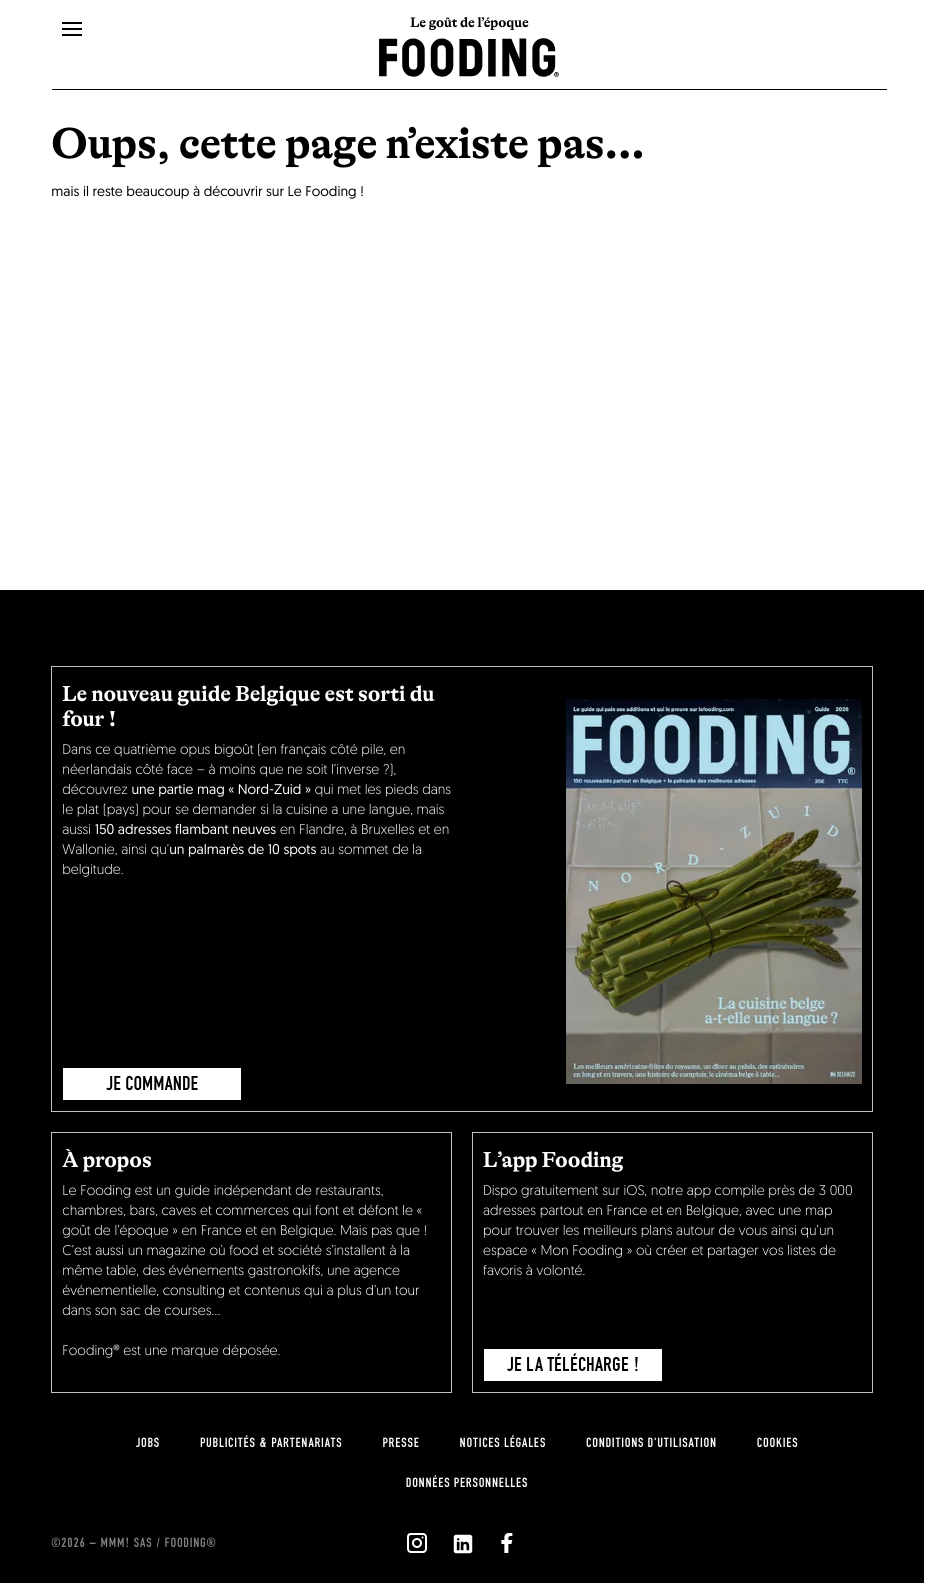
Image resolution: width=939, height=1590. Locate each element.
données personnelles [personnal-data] (467, 1483)
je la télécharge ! (573, 1365)
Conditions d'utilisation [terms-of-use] (651, 1443)
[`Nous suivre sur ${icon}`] (417, 1543)
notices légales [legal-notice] (503, 1443)
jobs (148, 1443)
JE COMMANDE (152, 1084)
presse (400, 1443)
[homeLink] (469, 56)
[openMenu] (72, 30)
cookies (777, 1443)
